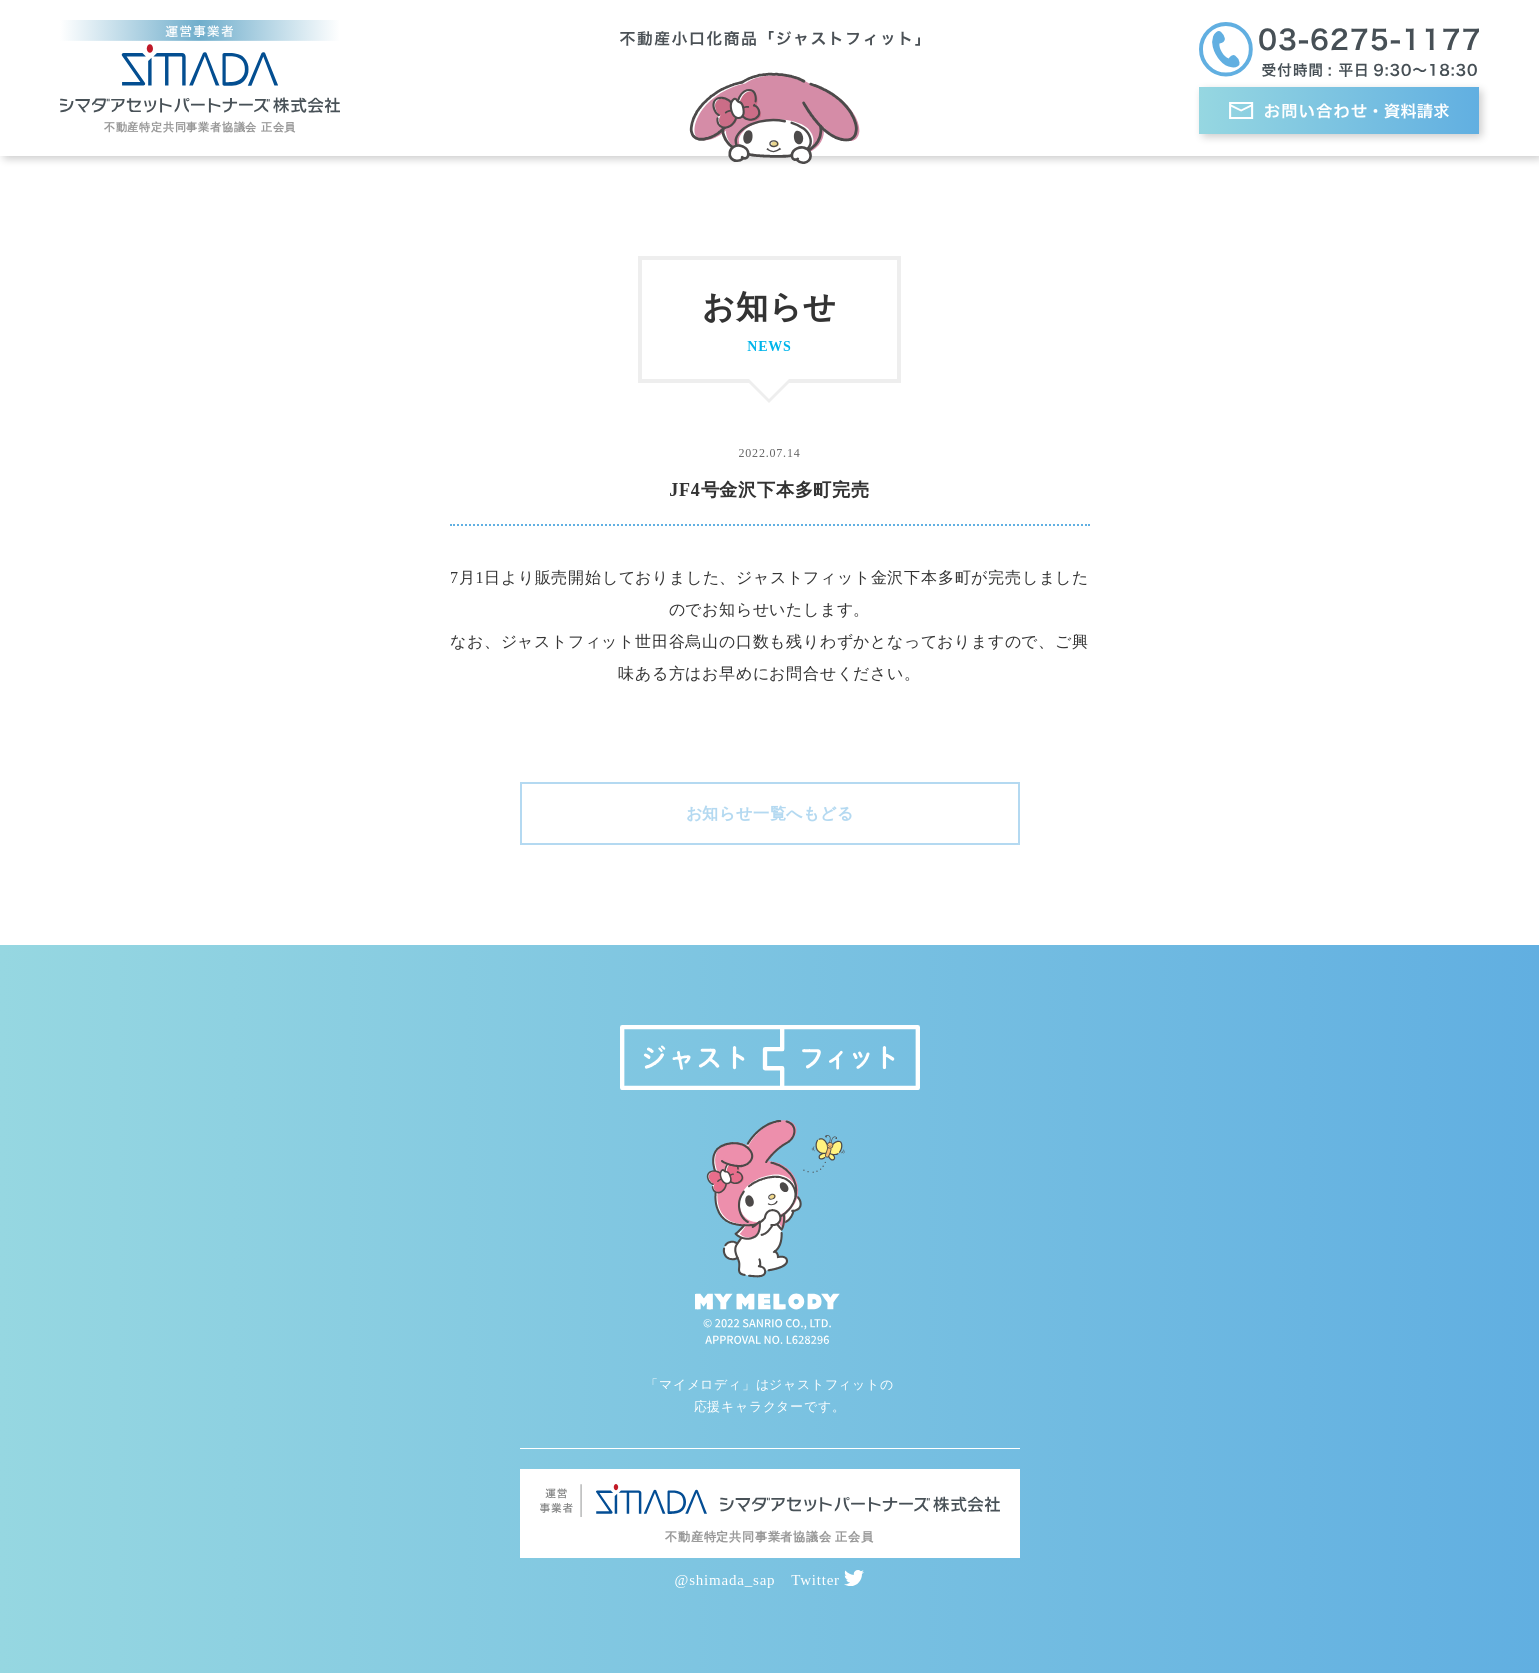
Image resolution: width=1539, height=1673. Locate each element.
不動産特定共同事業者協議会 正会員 (200, 127)
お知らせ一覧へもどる (770, 813)
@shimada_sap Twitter (770, 1580)
